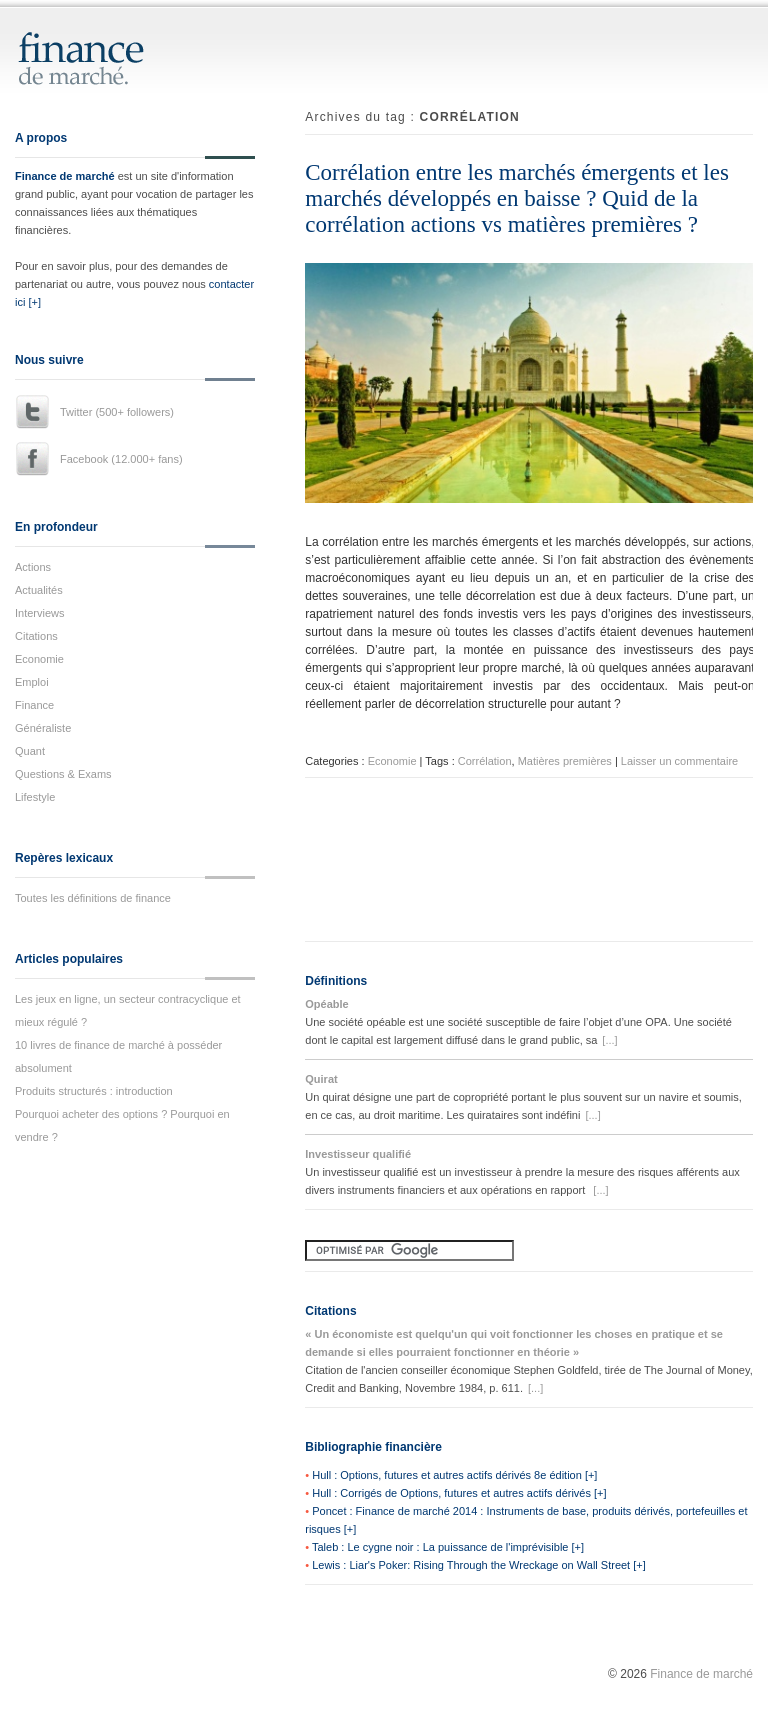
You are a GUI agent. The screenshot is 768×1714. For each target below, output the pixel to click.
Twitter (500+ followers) (117, 412)
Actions (33, 567)
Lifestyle (35, 797)
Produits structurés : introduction (94, 1091)
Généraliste (43, 728)
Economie (39, 659)
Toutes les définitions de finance (93, 898)
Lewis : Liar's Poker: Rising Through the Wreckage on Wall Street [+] (479, 1565)
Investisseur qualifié (358, 1154)
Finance (34, 705)
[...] (609, 1040)
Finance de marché (65, 176)
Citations (36, 636)
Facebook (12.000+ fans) (121, 459)
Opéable (326, 1004)
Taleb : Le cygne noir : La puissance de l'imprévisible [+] (448, 1547)
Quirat (321, 1079)
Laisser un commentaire (679, 761)
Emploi (32, 682)
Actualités (39, 590)
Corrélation (485, 761)
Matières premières (565, 761)
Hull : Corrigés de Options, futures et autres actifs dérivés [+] (459, 1493)
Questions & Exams (63, 774)
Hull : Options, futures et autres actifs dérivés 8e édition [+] (454, 1475)
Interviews (40, 613)
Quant (30, 751)
